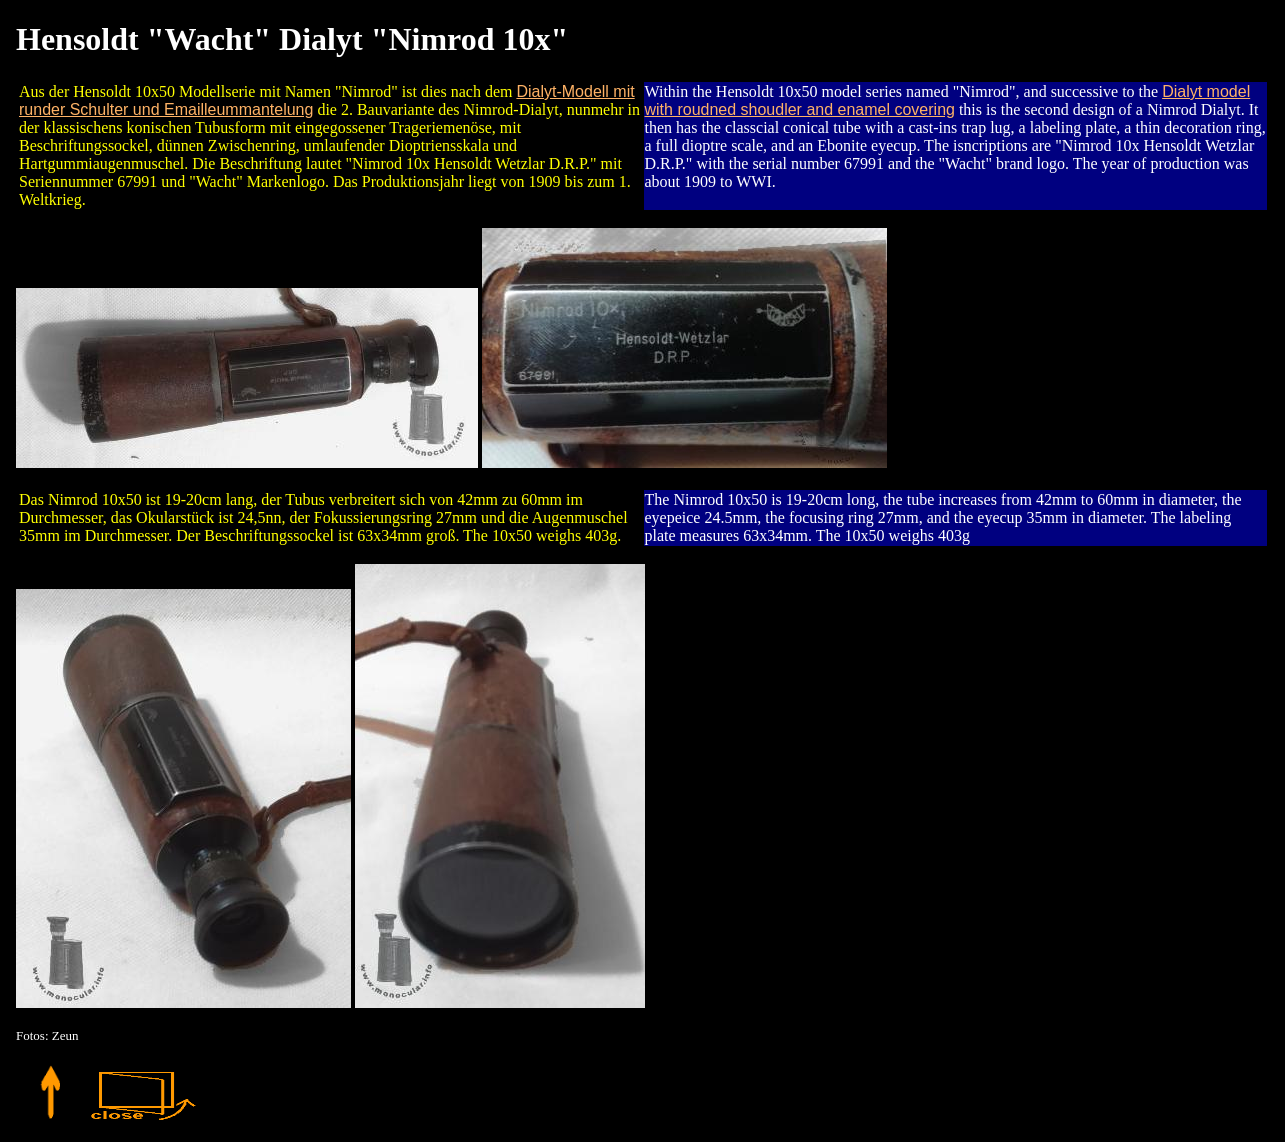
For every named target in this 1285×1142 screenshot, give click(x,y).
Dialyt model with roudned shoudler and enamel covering (948, 100)
